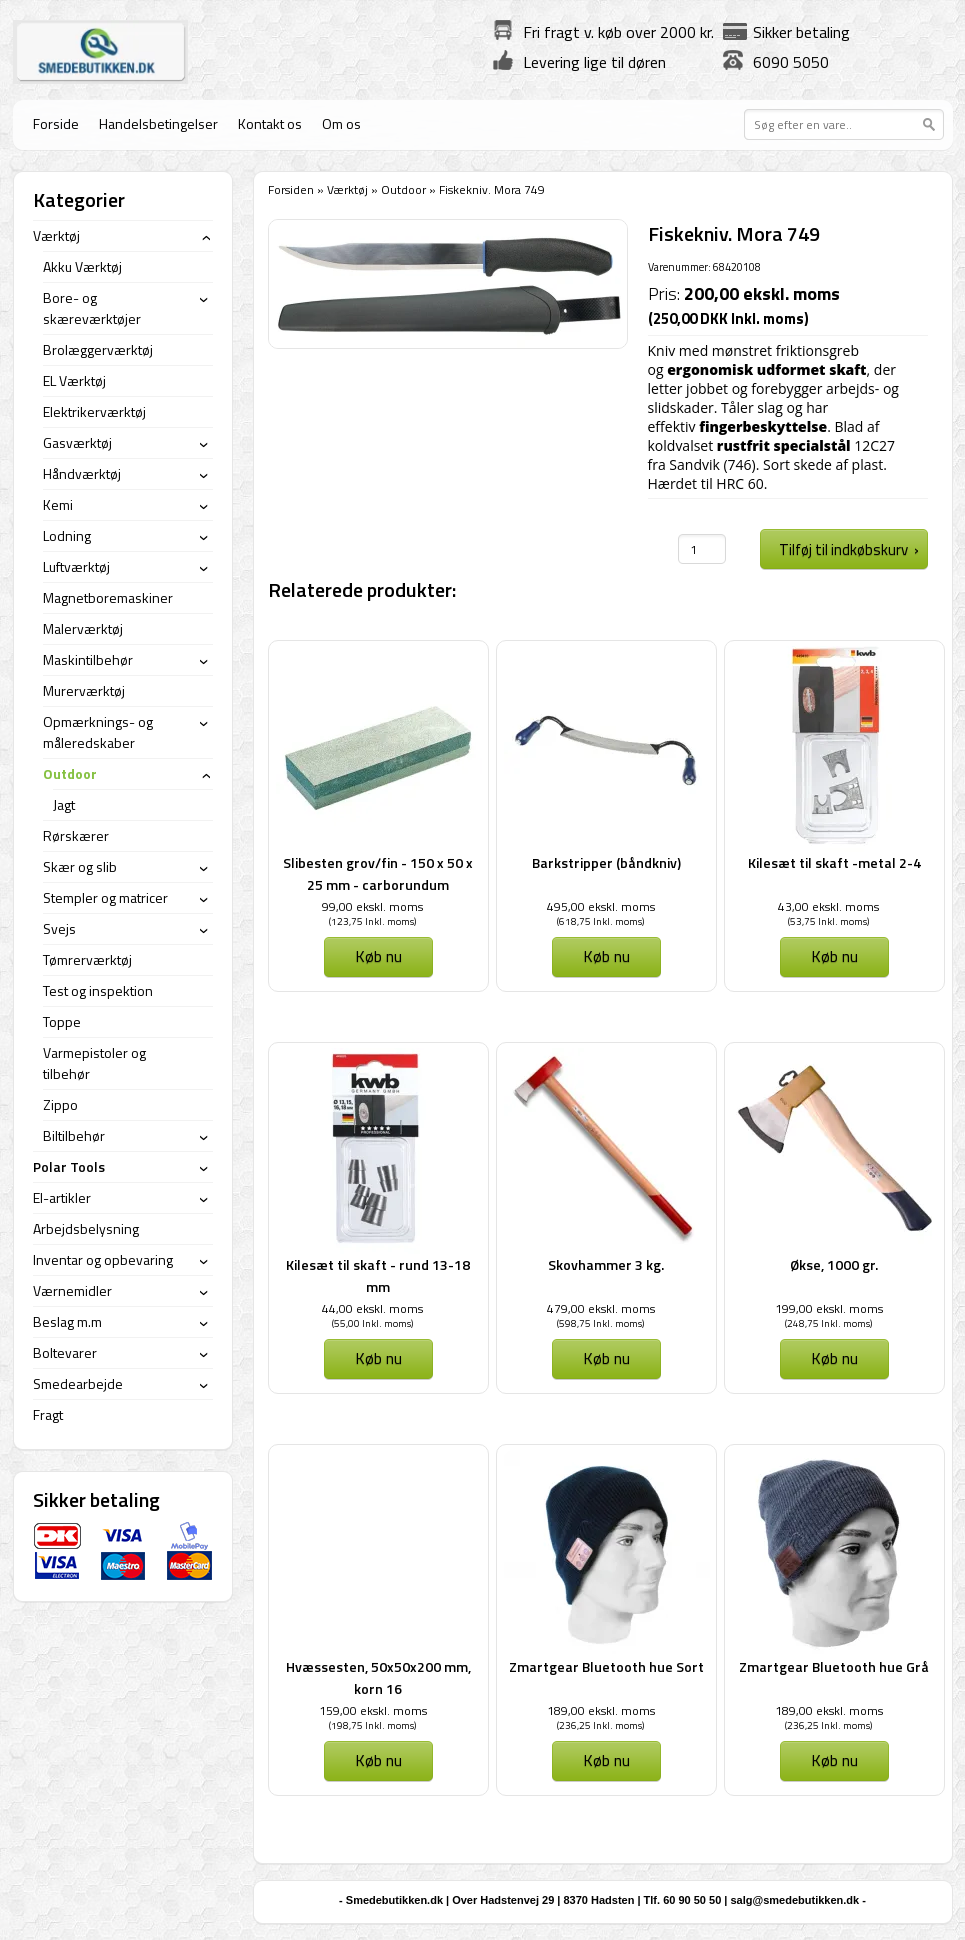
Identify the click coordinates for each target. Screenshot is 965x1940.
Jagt (64, 804)
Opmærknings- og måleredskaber (98, 732)
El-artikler (62, 1197)
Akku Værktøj (82, 266)
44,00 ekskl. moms (372, 1308)
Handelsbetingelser (158, 123)
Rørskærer (76, 835)
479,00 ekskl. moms (601, 1308)
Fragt (48, 1414)
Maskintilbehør (88, 659)
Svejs (59, 928)
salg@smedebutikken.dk (794, 1900)
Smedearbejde (78, 1383)
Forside (56, 123)
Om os (341, 123)
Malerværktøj (83, 628)
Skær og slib (80, 866)
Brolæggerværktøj (98, 349)
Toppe (62, 1021)
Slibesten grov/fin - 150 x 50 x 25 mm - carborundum (378, 873)
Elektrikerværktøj (94, 411)
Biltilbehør (74, 1135)
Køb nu (378, 956)
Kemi (58, 504)
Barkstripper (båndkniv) (606, 862)
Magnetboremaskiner (108, 597)
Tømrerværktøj (87, 959)
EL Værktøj (74, 380)
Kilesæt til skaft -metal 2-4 (834, 862)
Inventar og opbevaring (103, 1259)
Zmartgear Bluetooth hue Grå (834, 1666)
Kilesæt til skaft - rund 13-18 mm (378, 1275)
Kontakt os (270, 123)
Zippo (60, 1104)
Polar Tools (69, 1166)
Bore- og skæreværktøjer (92, 308)
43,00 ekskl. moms (828, 906)
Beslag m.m (67, 1321)
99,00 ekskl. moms (372, 906)
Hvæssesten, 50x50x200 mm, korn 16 (378, 1677)
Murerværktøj (84, 690)
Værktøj (347, 189)
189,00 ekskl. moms (601, 1710)
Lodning (67, 535)
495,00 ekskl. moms (601, 906)
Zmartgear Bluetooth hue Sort (606, 1666)
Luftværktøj (76, 566)
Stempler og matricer (105, 897)
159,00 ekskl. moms (373, 1710)
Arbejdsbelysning (86, 1228)
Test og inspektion (98, 990)
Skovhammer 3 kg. (606, 1264)
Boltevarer (65, 1352)
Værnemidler (72, 1290)
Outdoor (403, 189)
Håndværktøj (82, 473)
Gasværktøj (77, 442)
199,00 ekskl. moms (829, 1308)
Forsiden (291, 189)
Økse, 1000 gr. (834, 1264)
